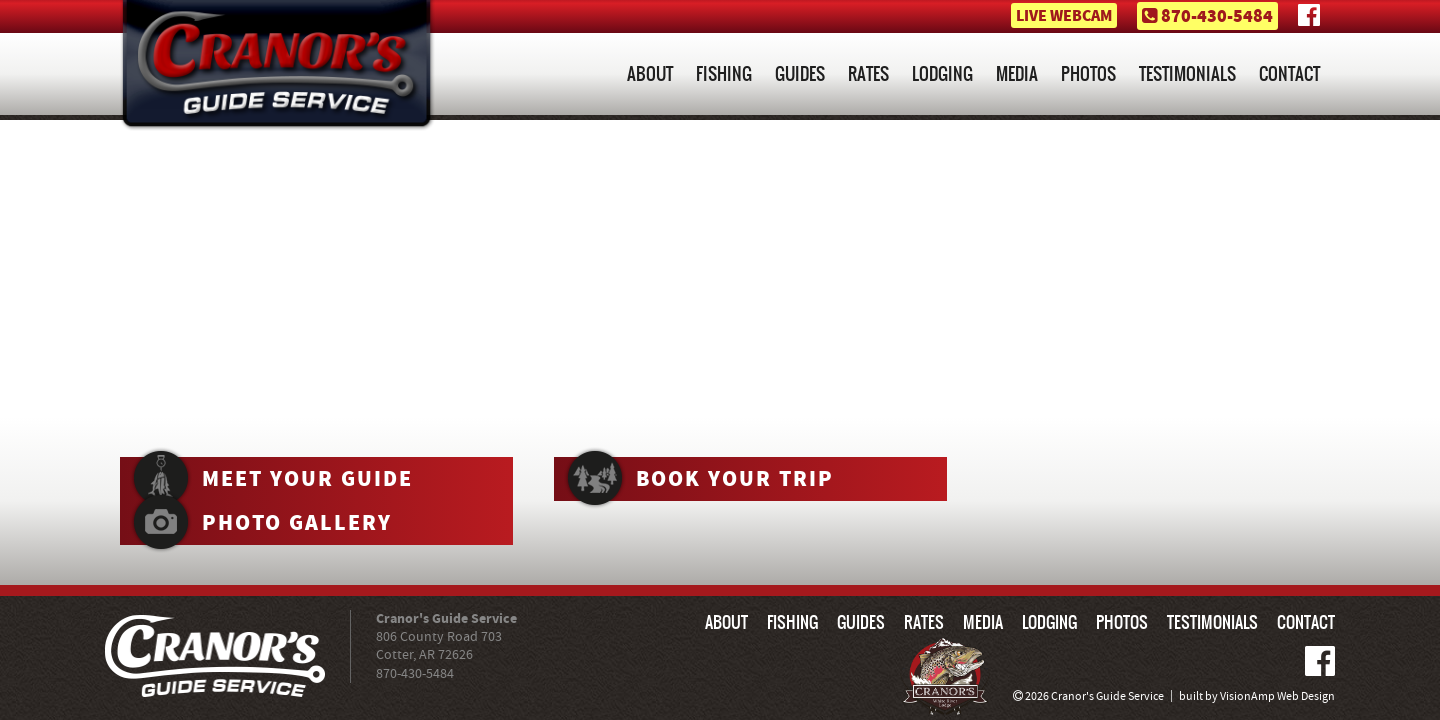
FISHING (724, 74)
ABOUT (650, 74)
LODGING (942, 74)
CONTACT (1289, 74)
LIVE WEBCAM (1064, 16)
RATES (868, 74)
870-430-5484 (1217, 17)
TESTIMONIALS (1187, 74)
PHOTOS (1088, 74)
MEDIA (1017, 74)
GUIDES (800, 74)
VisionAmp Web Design (1277, 696)
